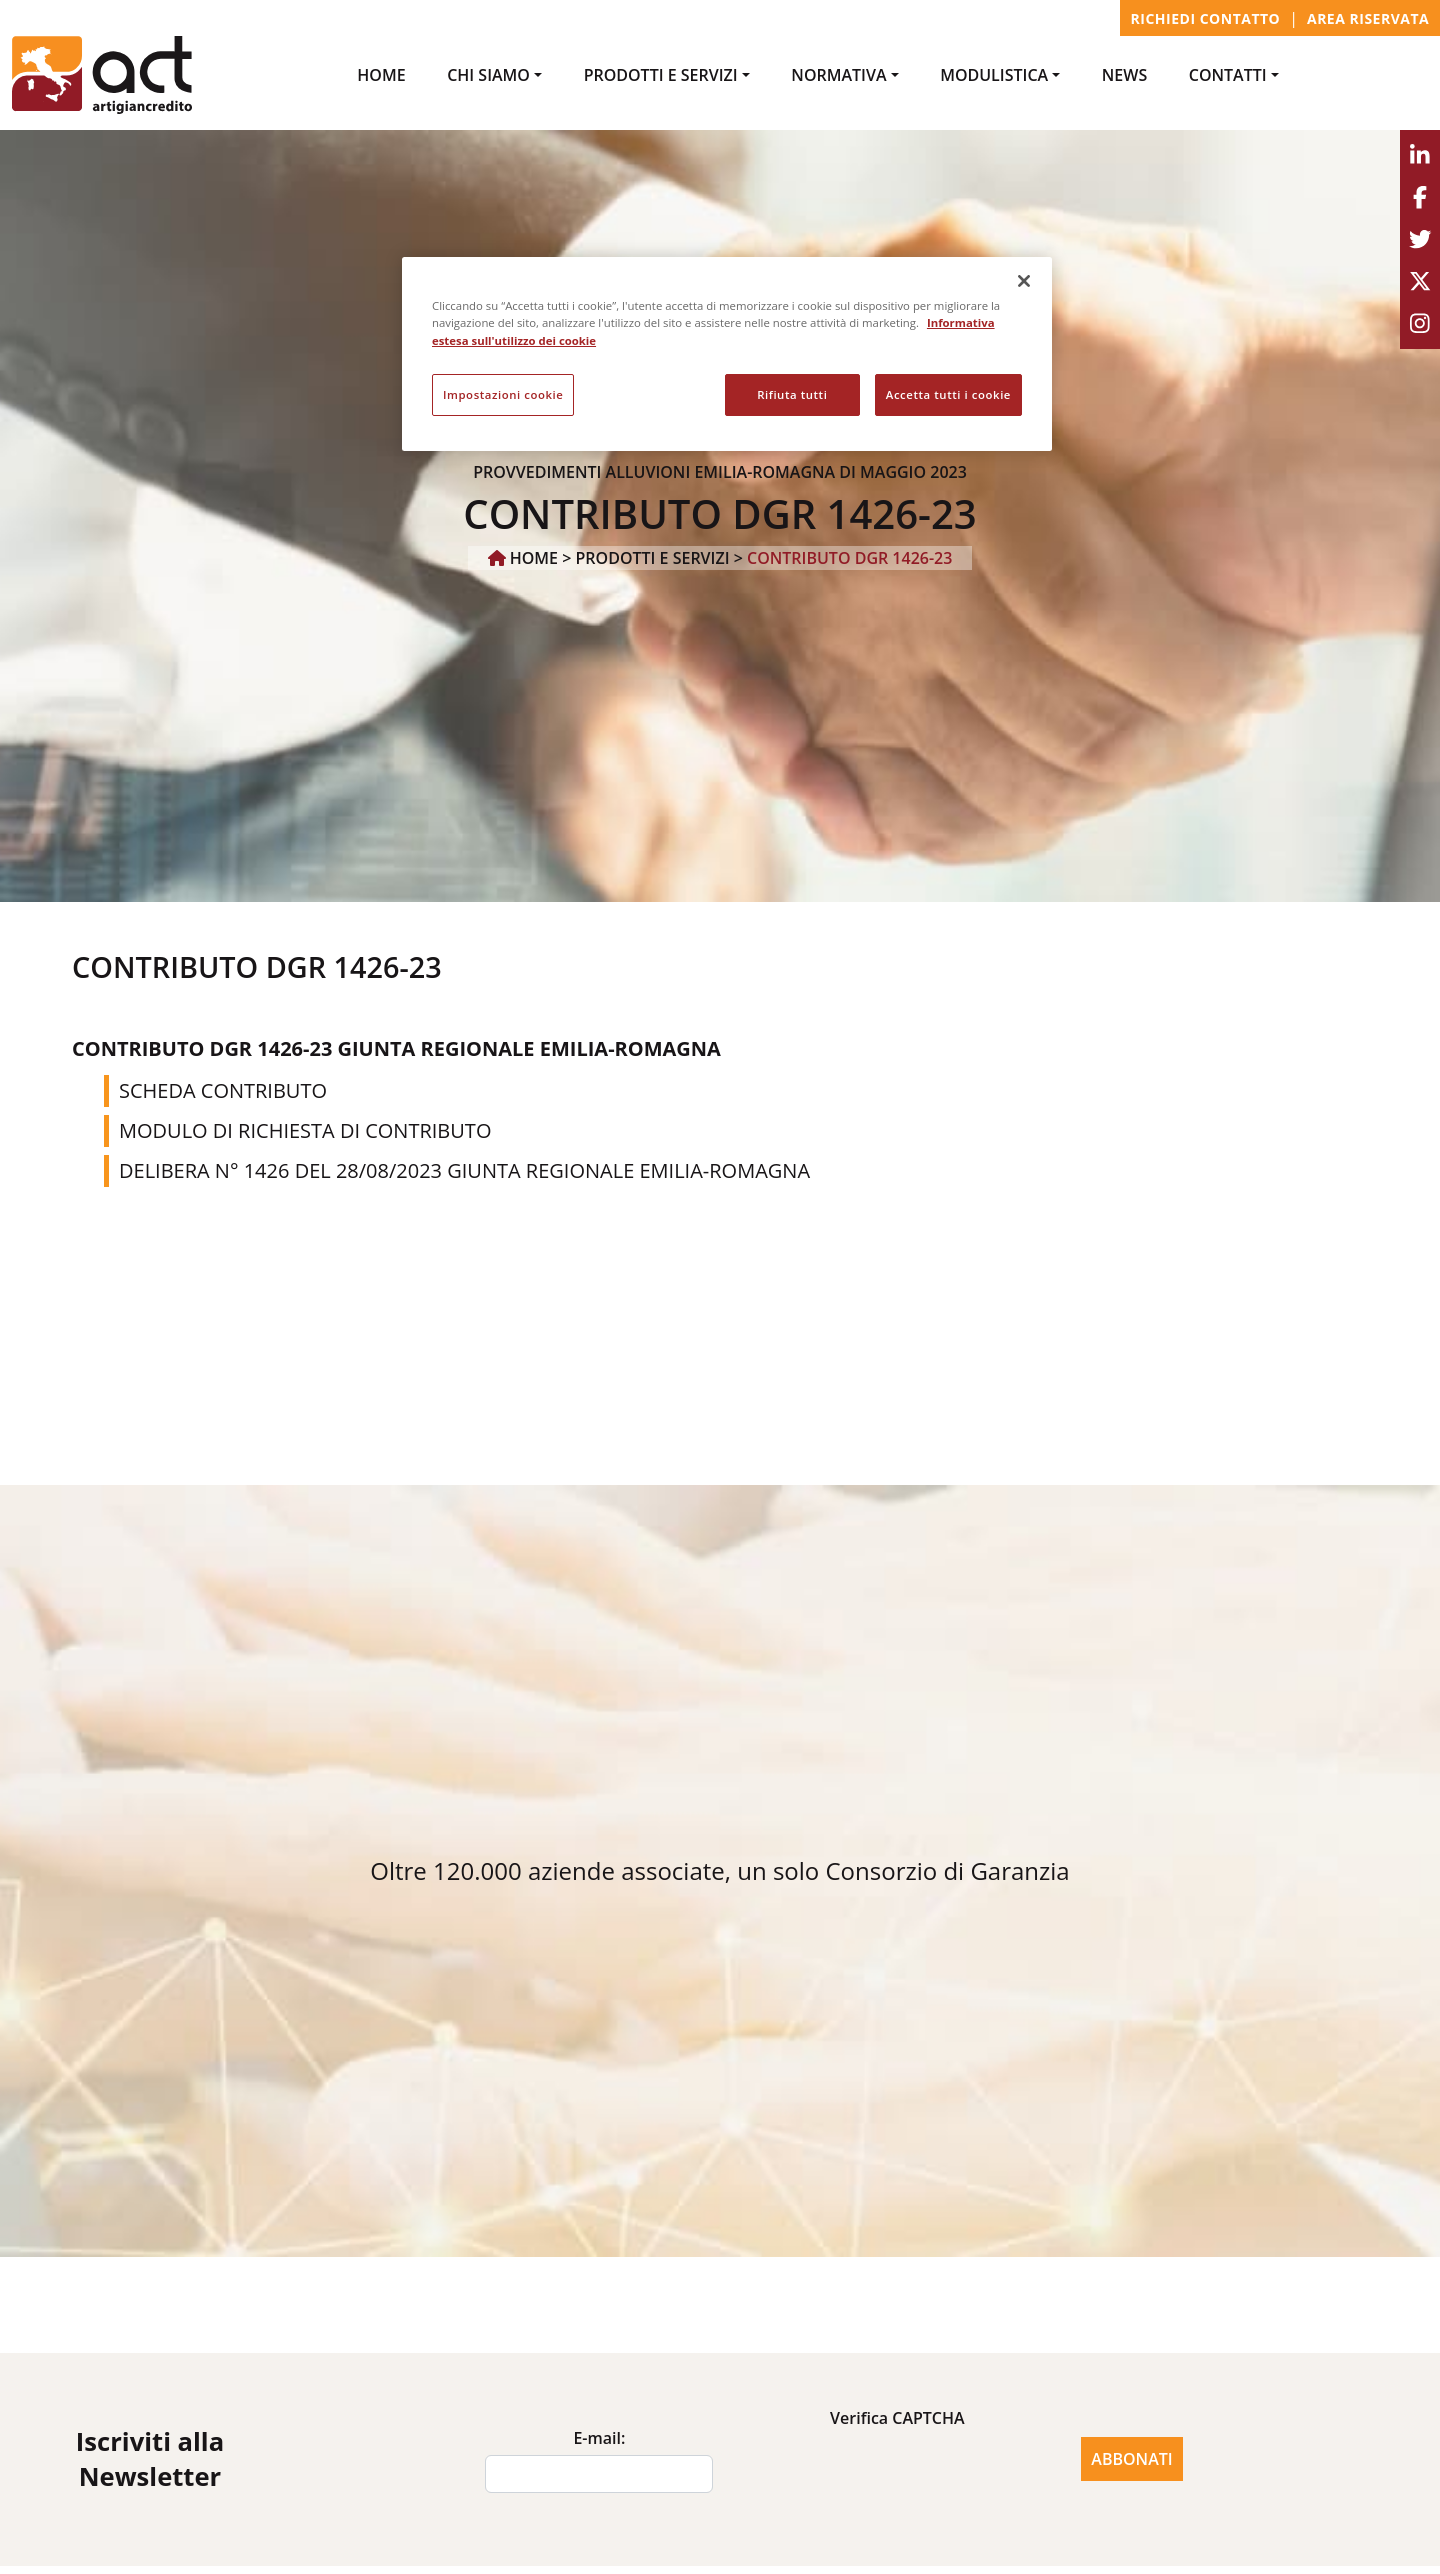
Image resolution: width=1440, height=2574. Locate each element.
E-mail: (599, 2438)
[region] (727, 353)
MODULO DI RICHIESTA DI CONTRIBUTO (305, 1130)
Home (381, 75)
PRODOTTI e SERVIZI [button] (661, 75)
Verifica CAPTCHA (897, 2418)
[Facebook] (1420, 198)
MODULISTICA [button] (994, 75)
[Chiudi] (1024, 281)
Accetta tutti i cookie (948, 394)
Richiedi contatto (1206, 18)
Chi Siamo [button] (488, 75)
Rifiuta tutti (792, 394)
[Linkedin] (1420, 156)
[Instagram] (1420, 324)
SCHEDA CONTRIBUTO (223, 1090)
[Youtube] (1420, 282)
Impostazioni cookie (503, 394)
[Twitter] (1420, 240)
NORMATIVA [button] (838, 75)
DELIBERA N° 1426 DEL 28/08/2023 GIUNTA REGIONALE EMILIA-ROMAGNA (464, 1170)
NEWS (1124, 75)
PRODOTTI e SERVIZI (653, 558)
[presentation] (897, 2474)
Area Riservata (1368, 18)
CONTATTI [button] (1228, 75)
